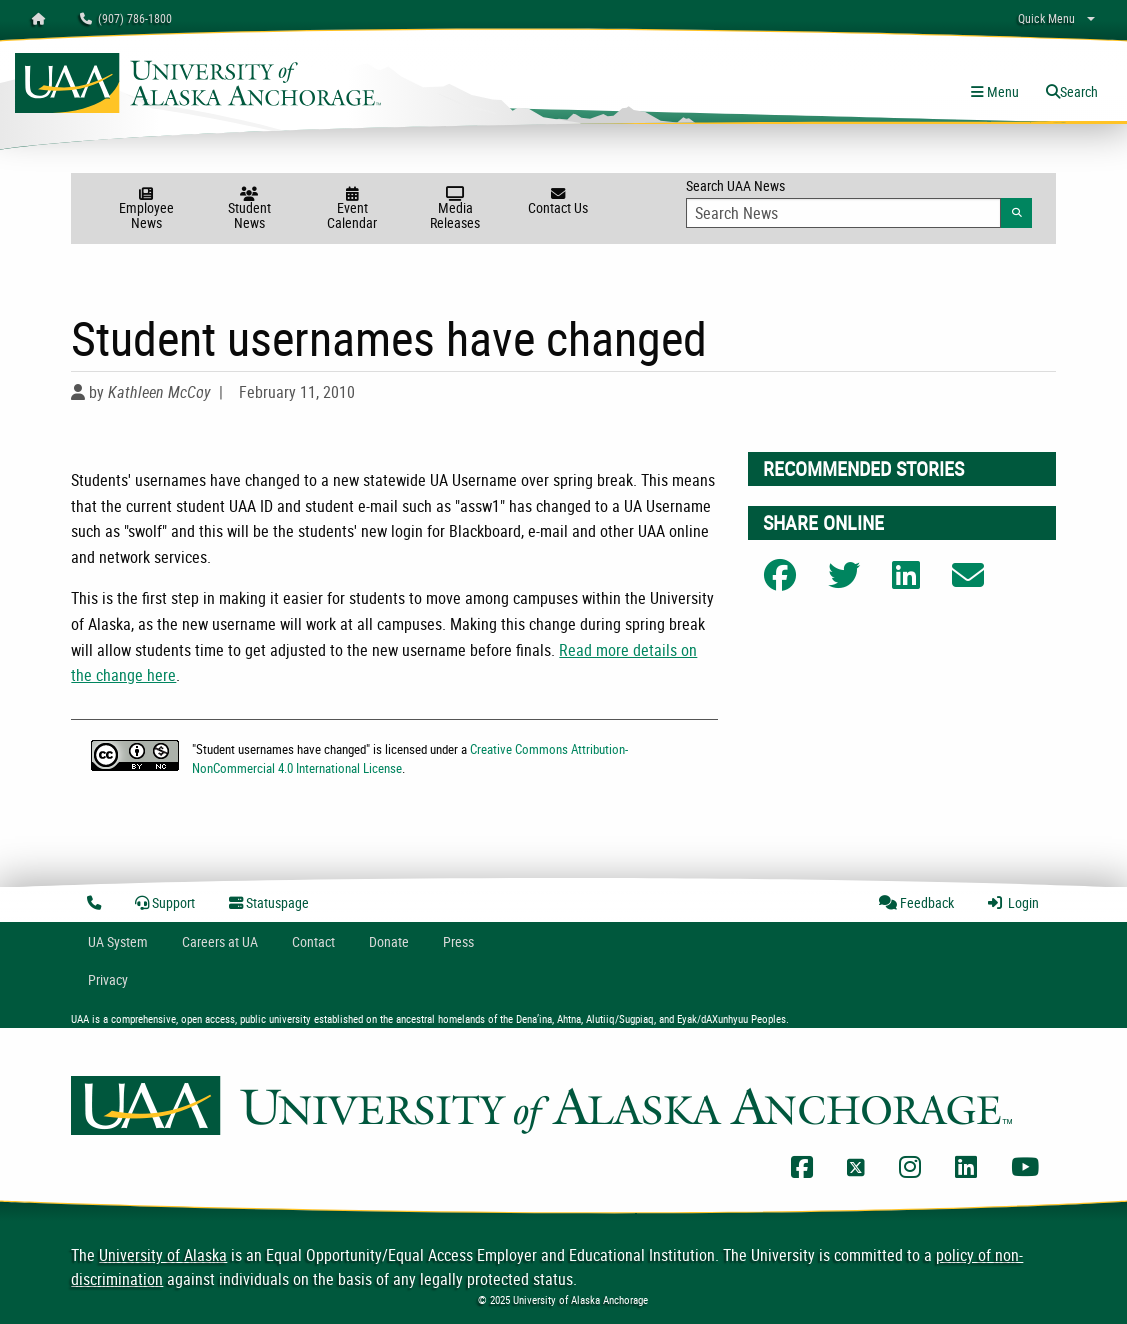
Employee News (146, 209)
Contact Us (558, 202)
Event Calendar (352, 209)
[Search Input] (843, 213)
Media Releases (455, 209)
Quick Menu (1046, 18)
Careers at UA (220, 941)
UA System (118, 941)
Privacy (108, 979)
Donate (389, 941)
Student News (249, 209)
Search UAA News (859, 202)
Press (458, 941)
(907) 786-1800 (126, 18)
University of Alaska (163, 1255)
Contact (313, 941)
